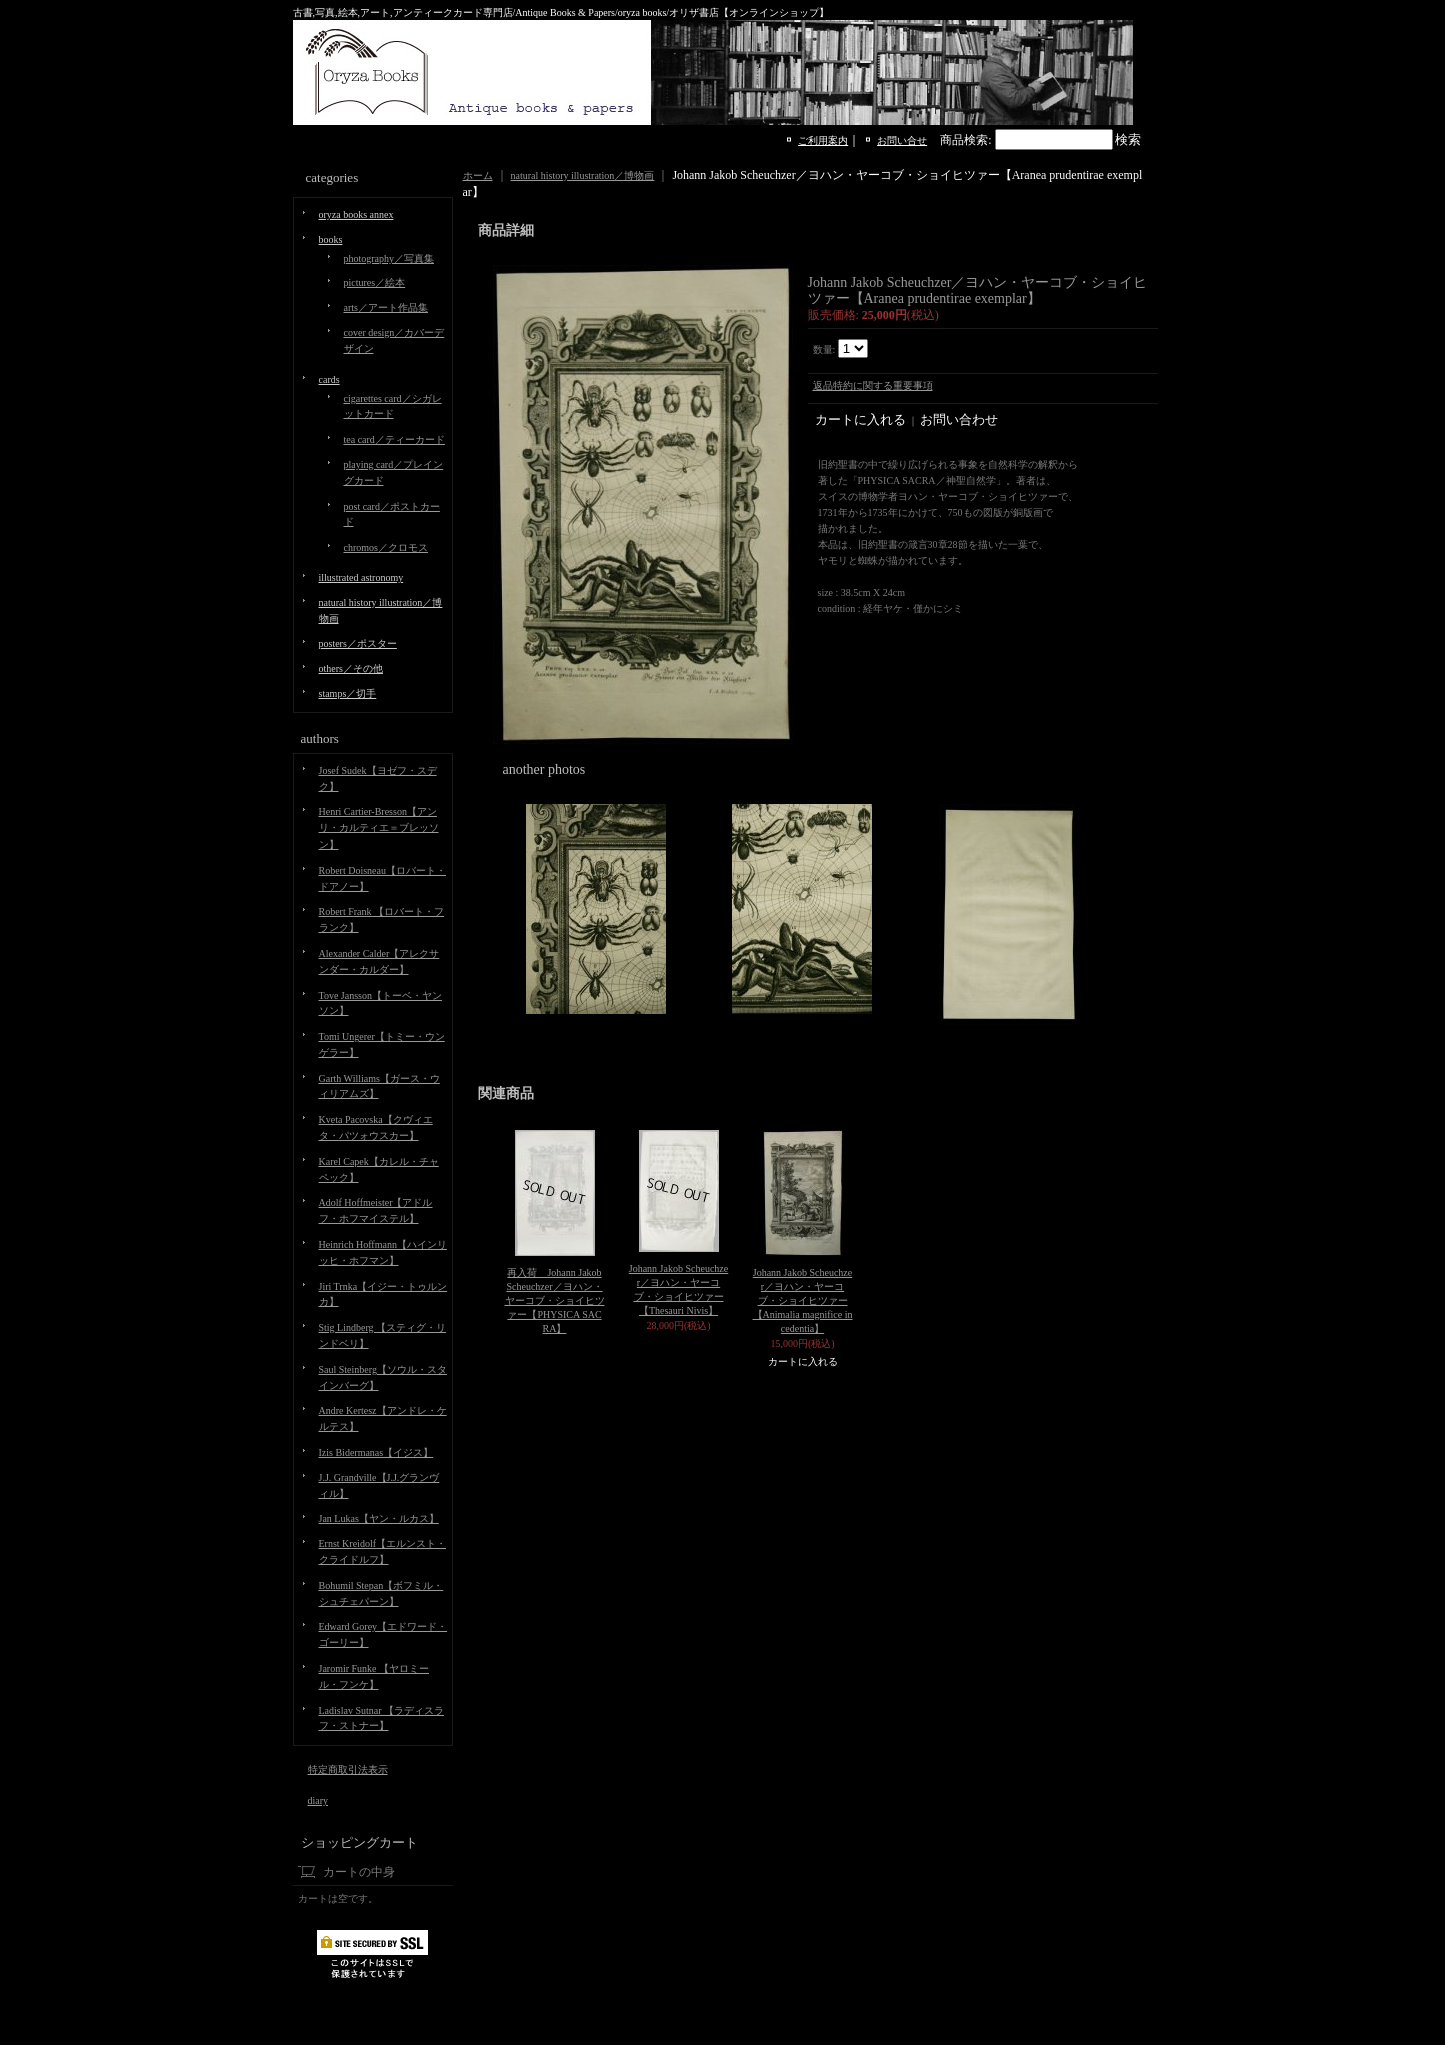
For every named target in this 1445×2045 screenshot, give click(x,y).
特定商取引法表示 (348, 1769)
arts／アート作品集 (386, 307)
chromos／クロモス (386, 547)
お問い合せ (902, 140)
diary (318, 1800)
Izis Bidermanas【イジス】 (376, 1452)
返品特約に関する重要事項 (873, 385)
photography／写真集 (389, 258)
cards (329, 379)
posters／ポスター (358, 643)
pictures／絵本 (375, 282)
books (331, 239)
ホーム (478, 175)
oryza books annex (356, 214)
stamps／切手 (348, 693)
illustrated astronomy (361, 577)
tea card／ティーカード (394, 439)
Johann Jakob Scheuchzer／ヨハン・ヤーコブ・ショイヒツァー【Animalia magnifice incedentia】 (803, 1300)
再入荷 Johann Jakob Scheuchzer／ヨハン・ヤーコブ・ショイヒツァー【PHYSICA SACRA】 (555, 1300)
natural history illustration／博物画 (583, 175)
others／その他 (351, 668)
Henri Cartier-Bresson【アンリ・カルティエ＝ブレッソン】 (379, 828)
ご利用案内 (823, 140)
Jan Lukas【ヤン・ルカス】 (379, 1518)
